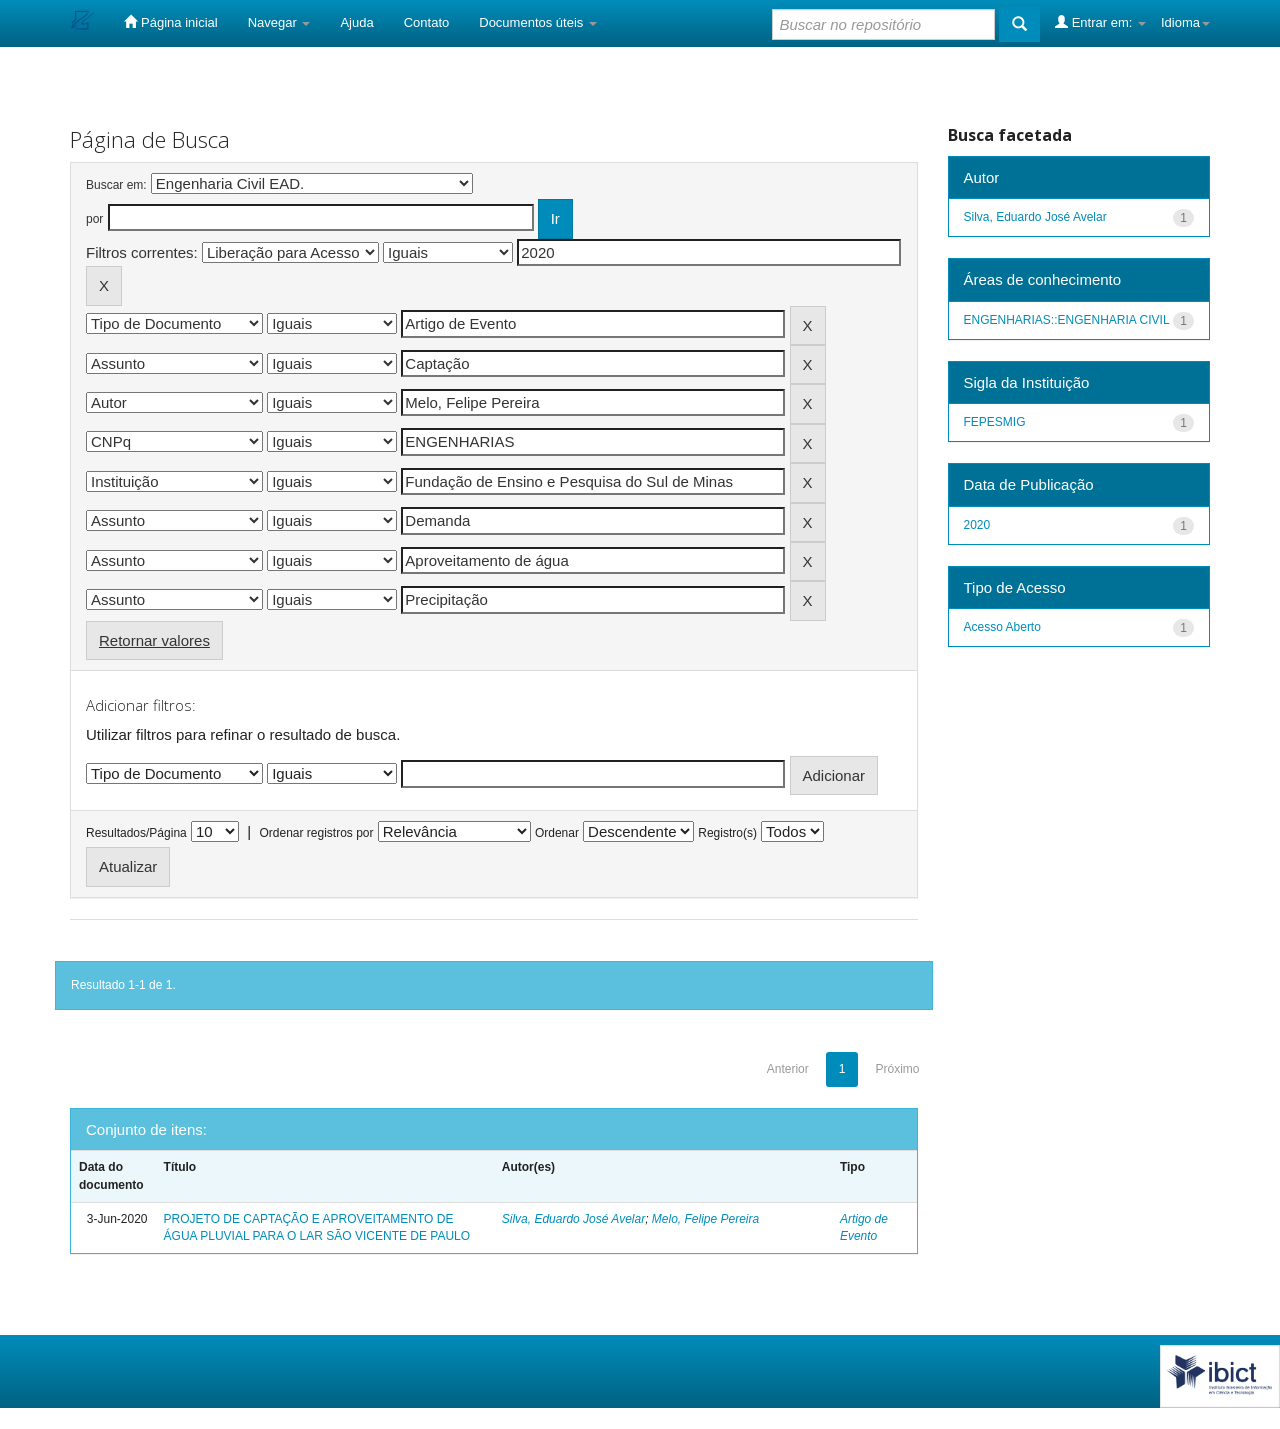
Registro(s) (727, 833)
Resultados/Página (136, 833)
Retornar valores (154, 640)
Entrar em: (1100, 22)
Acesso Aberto (1002, 627)
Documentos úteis (538, 22)
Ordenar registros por (316, 833)
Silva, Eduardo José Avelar (573, 1219)
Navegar (279, 22)
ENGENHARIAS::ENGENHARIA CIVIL (1067, 320)
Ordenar (557, 833)
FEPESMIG (995, 422)
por (94, 219)
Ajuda (356, 22)
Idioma (1185, 22)
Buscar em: (116, 185)
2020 (977, 525)
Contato (427, 22)
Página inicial (170, 22)
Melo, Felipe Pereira (705, 1219)
